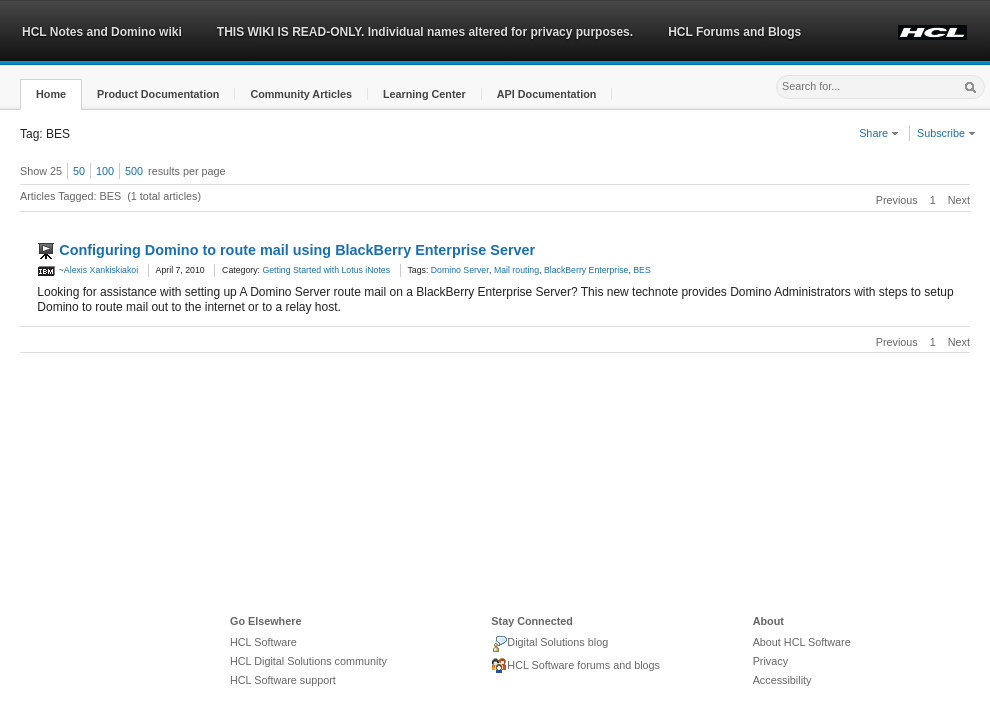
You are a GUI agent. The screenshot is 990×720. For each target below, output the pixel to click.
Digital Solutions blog (549, 644)
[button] (51, 94)
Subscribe (946, 133)
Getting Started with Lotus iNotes (326, 270)
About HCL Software (802, 642)
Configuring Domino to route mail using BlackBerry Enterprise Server (297, 250)
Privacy (770, 661)
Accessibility (782, 680)
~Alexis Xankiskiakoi (87, 270)
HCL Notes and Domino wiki (102, 32)
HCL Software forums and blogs (575, 666)
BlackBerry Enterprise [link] (586, 270)
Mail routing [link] (516, 270)
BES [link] (641, 270)
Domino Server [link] (460, 270)
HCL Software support (283, 680)
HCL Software (263, 642)
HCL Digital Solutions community (308, 661)
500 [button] (134, 171)
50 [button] (79, 171)
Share (879, 133)
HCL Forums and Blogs (734, 32)
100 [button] (105, 171)
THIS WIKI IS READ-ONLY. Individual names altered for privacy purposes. (425, 32)
